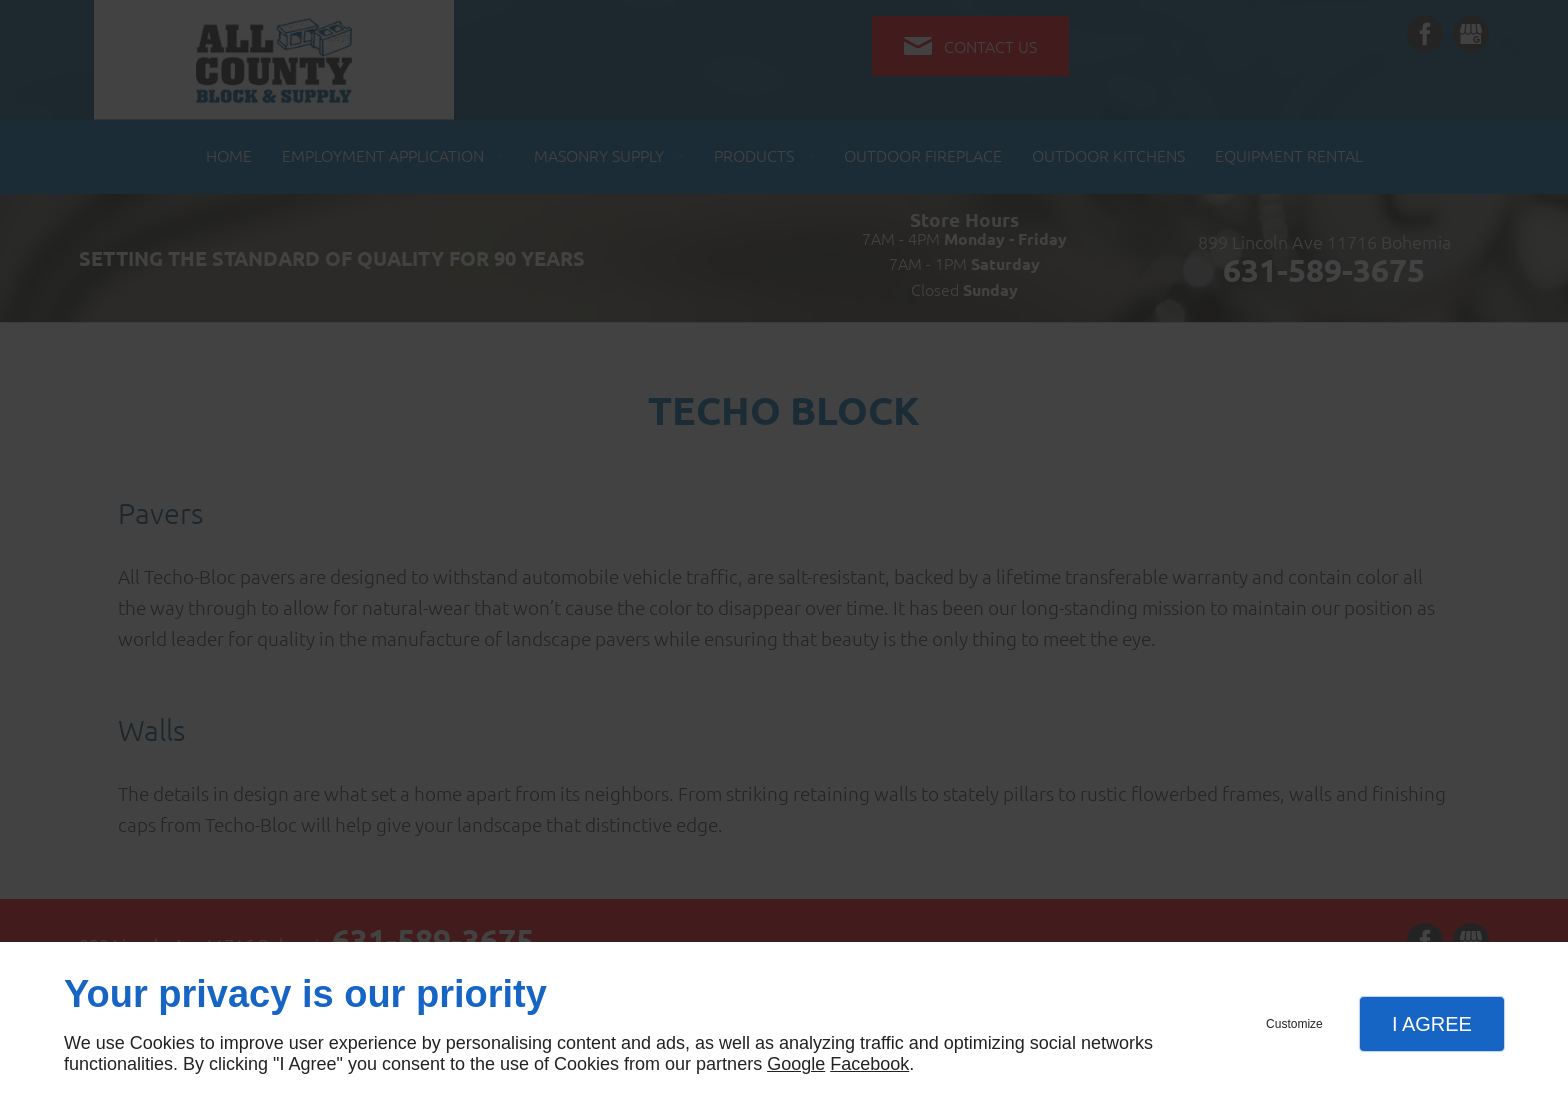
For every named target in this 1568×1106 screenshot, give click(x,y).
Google (796, 1064)
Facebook (869, 1064)
